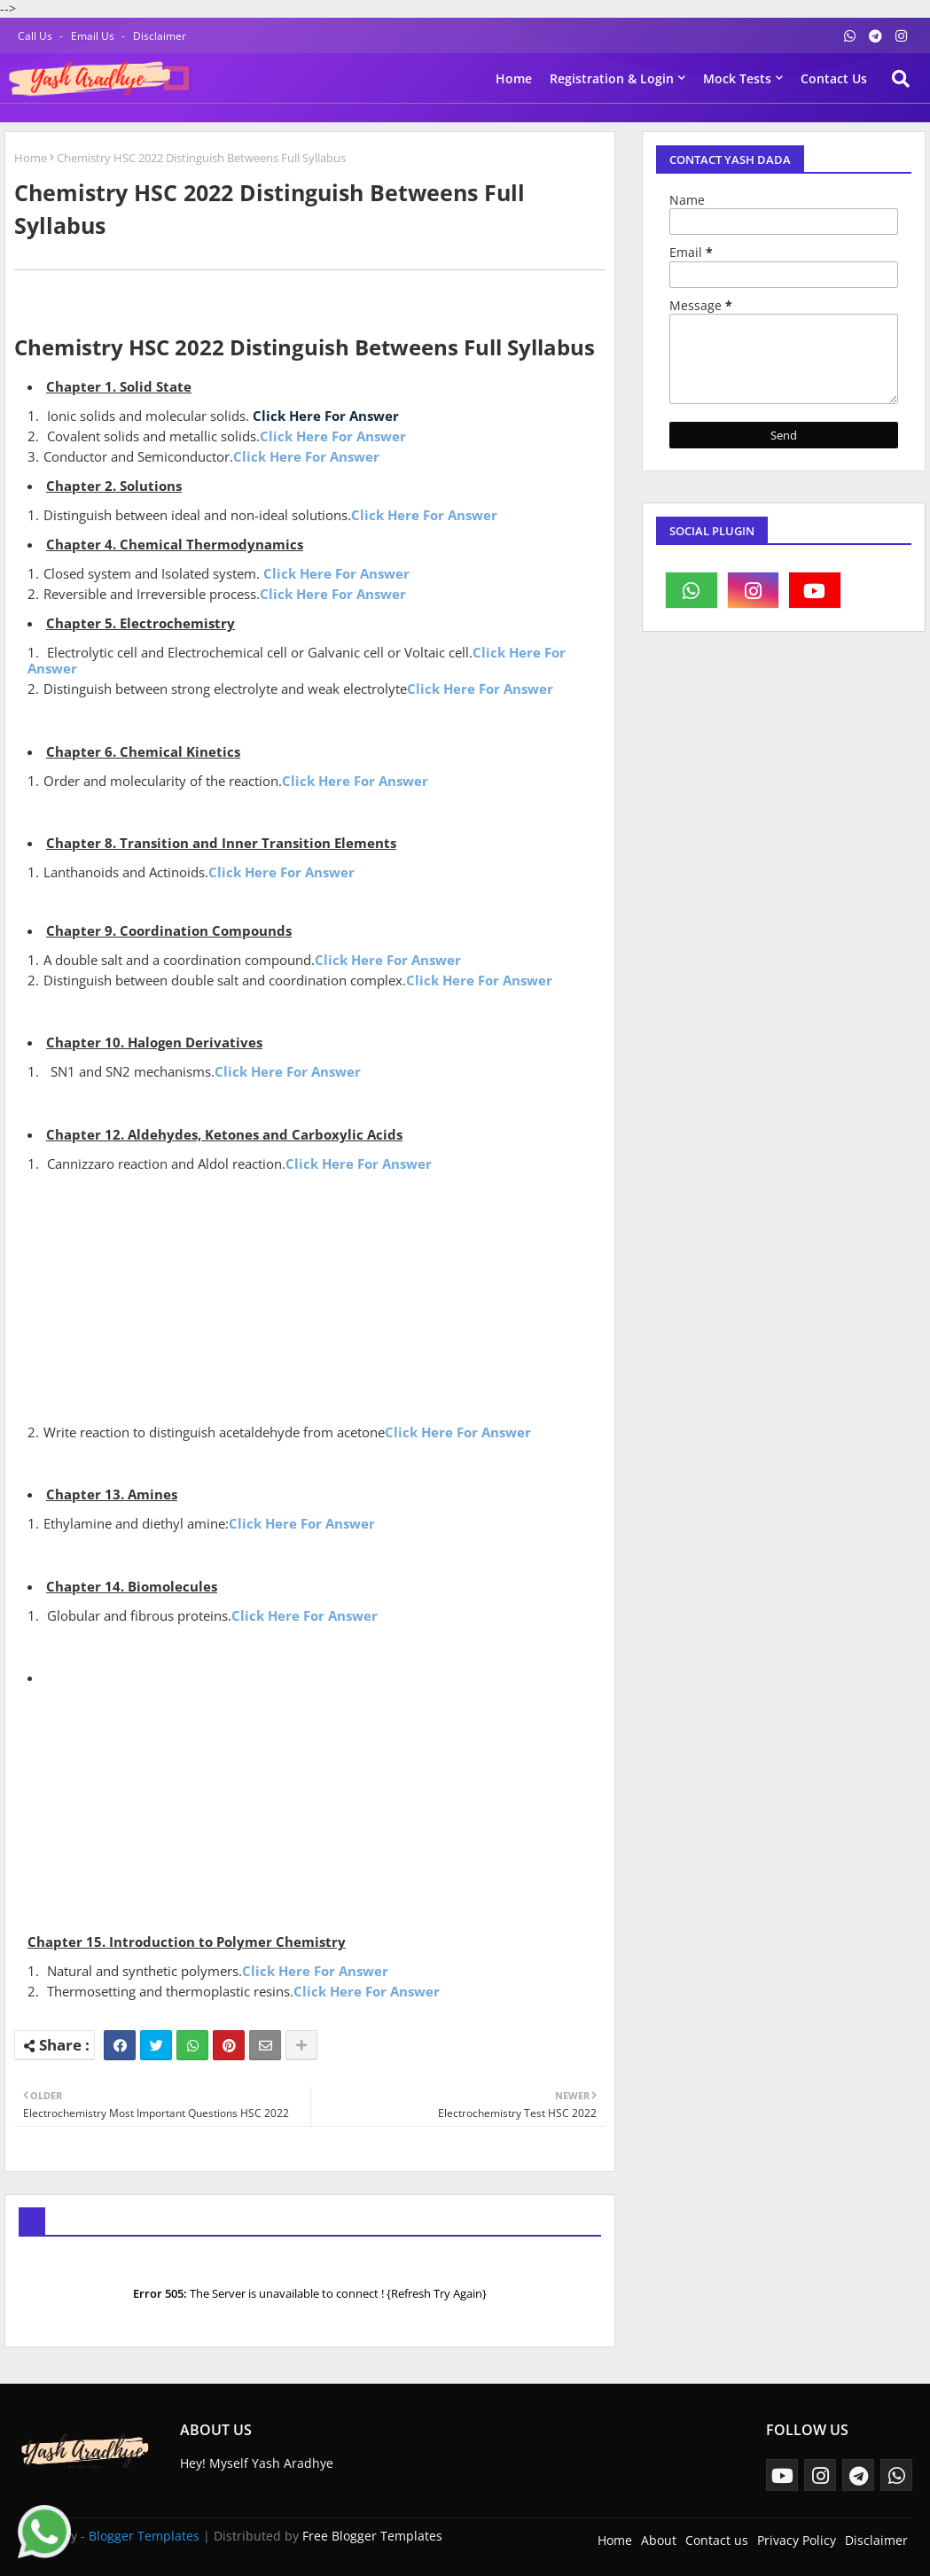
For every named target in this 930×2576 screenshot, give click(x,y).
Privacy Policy (796, 2540)
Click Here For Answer (326, 415)
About (658, 2540)
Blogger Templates (144, 2535)
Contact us (834, 78)
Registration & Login (612, 78)
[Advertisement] (316, 1295)
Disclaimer (159, 35)
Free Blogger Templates (372, 2535)
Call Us (36, 35)
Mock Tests (737, 78)
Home (514, 78)
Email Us (94, 35)
